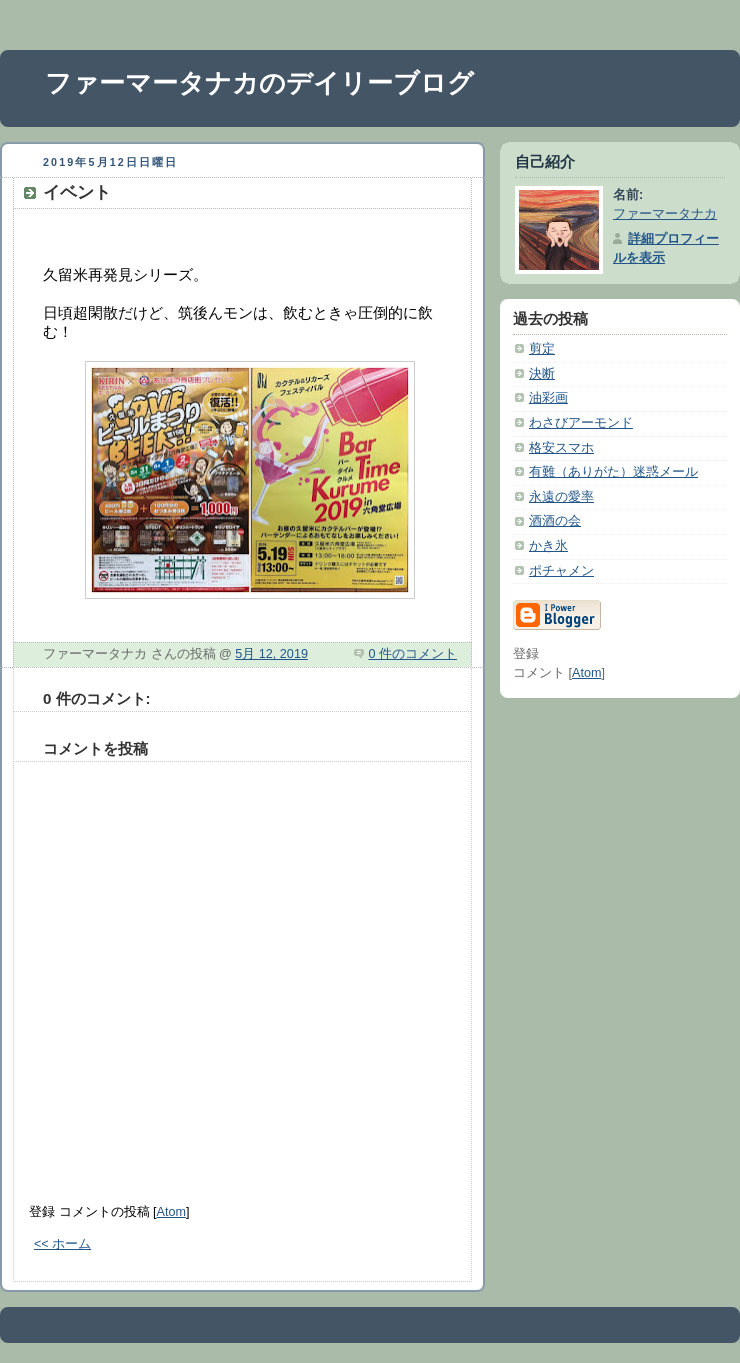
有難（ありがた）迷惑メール (613, 472)
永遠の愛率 (561, 497)
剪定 (542, 349)
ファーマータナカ (665, 214)
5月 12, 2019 (271, 654)
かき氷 (548, 546)
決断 (542, 374)
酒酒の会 (555, 521)
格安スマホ (561, 448)
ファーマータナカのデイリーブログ (259, 83)
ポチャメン (561, 571)
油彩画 (548, 398)
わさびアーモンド (581, 423)
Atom (171, 1212)
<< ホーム (62, 1244)
